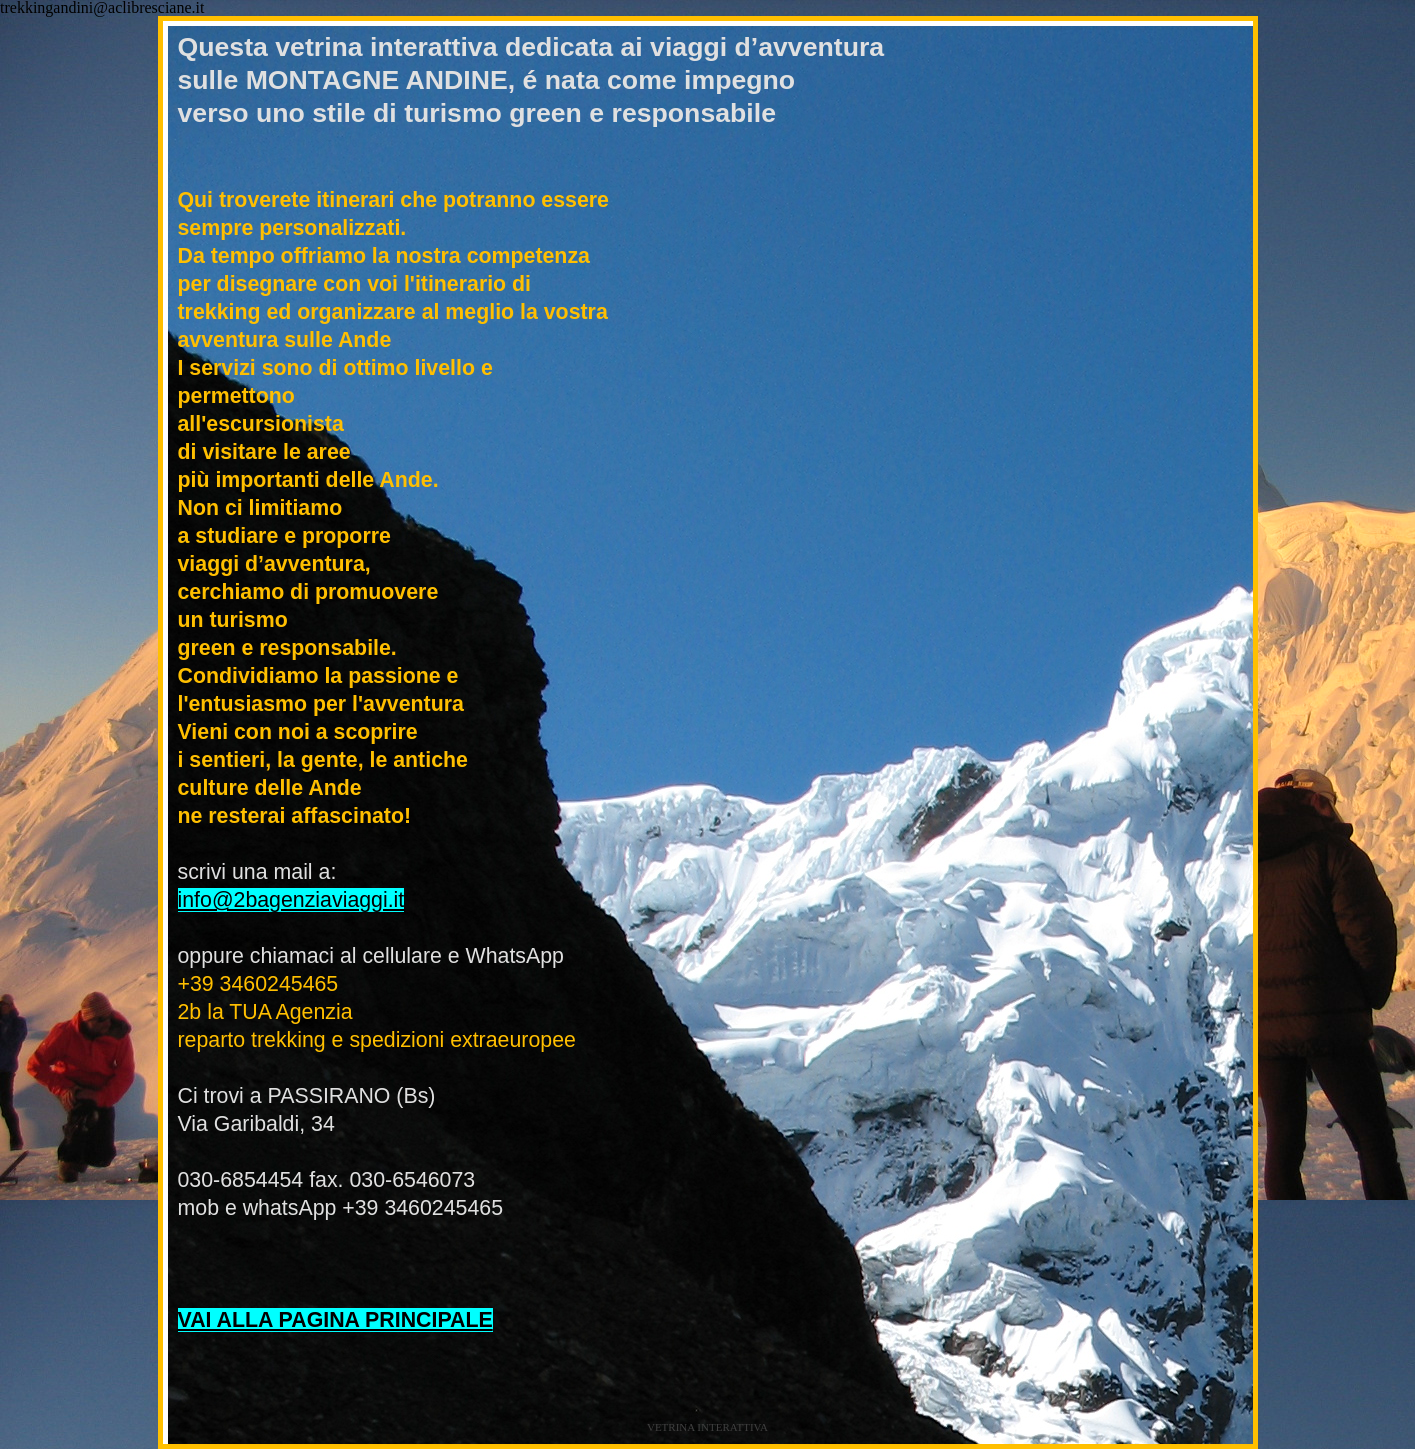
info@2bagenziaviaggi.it (291, 900)
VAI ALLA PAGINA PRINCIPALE (335, 1320)
